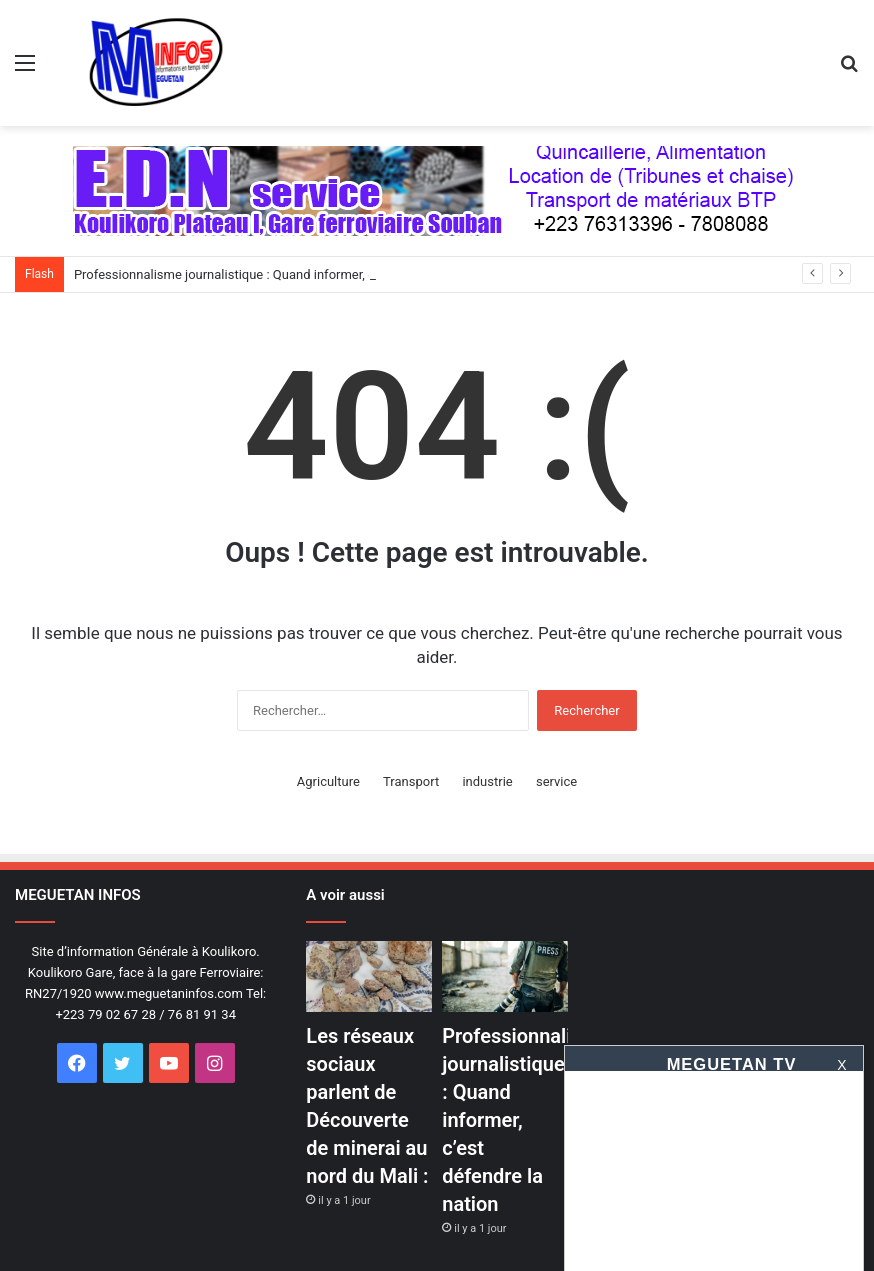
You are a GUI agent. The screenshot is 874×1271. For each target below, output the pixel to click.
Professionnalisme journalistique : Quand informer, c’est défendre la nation (288, 274)
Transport (411, 781)
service (556, 781)
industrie (487, 781)
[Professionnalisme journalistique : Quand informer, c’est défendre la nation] (504, 976)
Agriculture (328, 781)
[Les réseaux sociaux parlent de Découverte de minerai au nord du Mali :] (368, 976)
